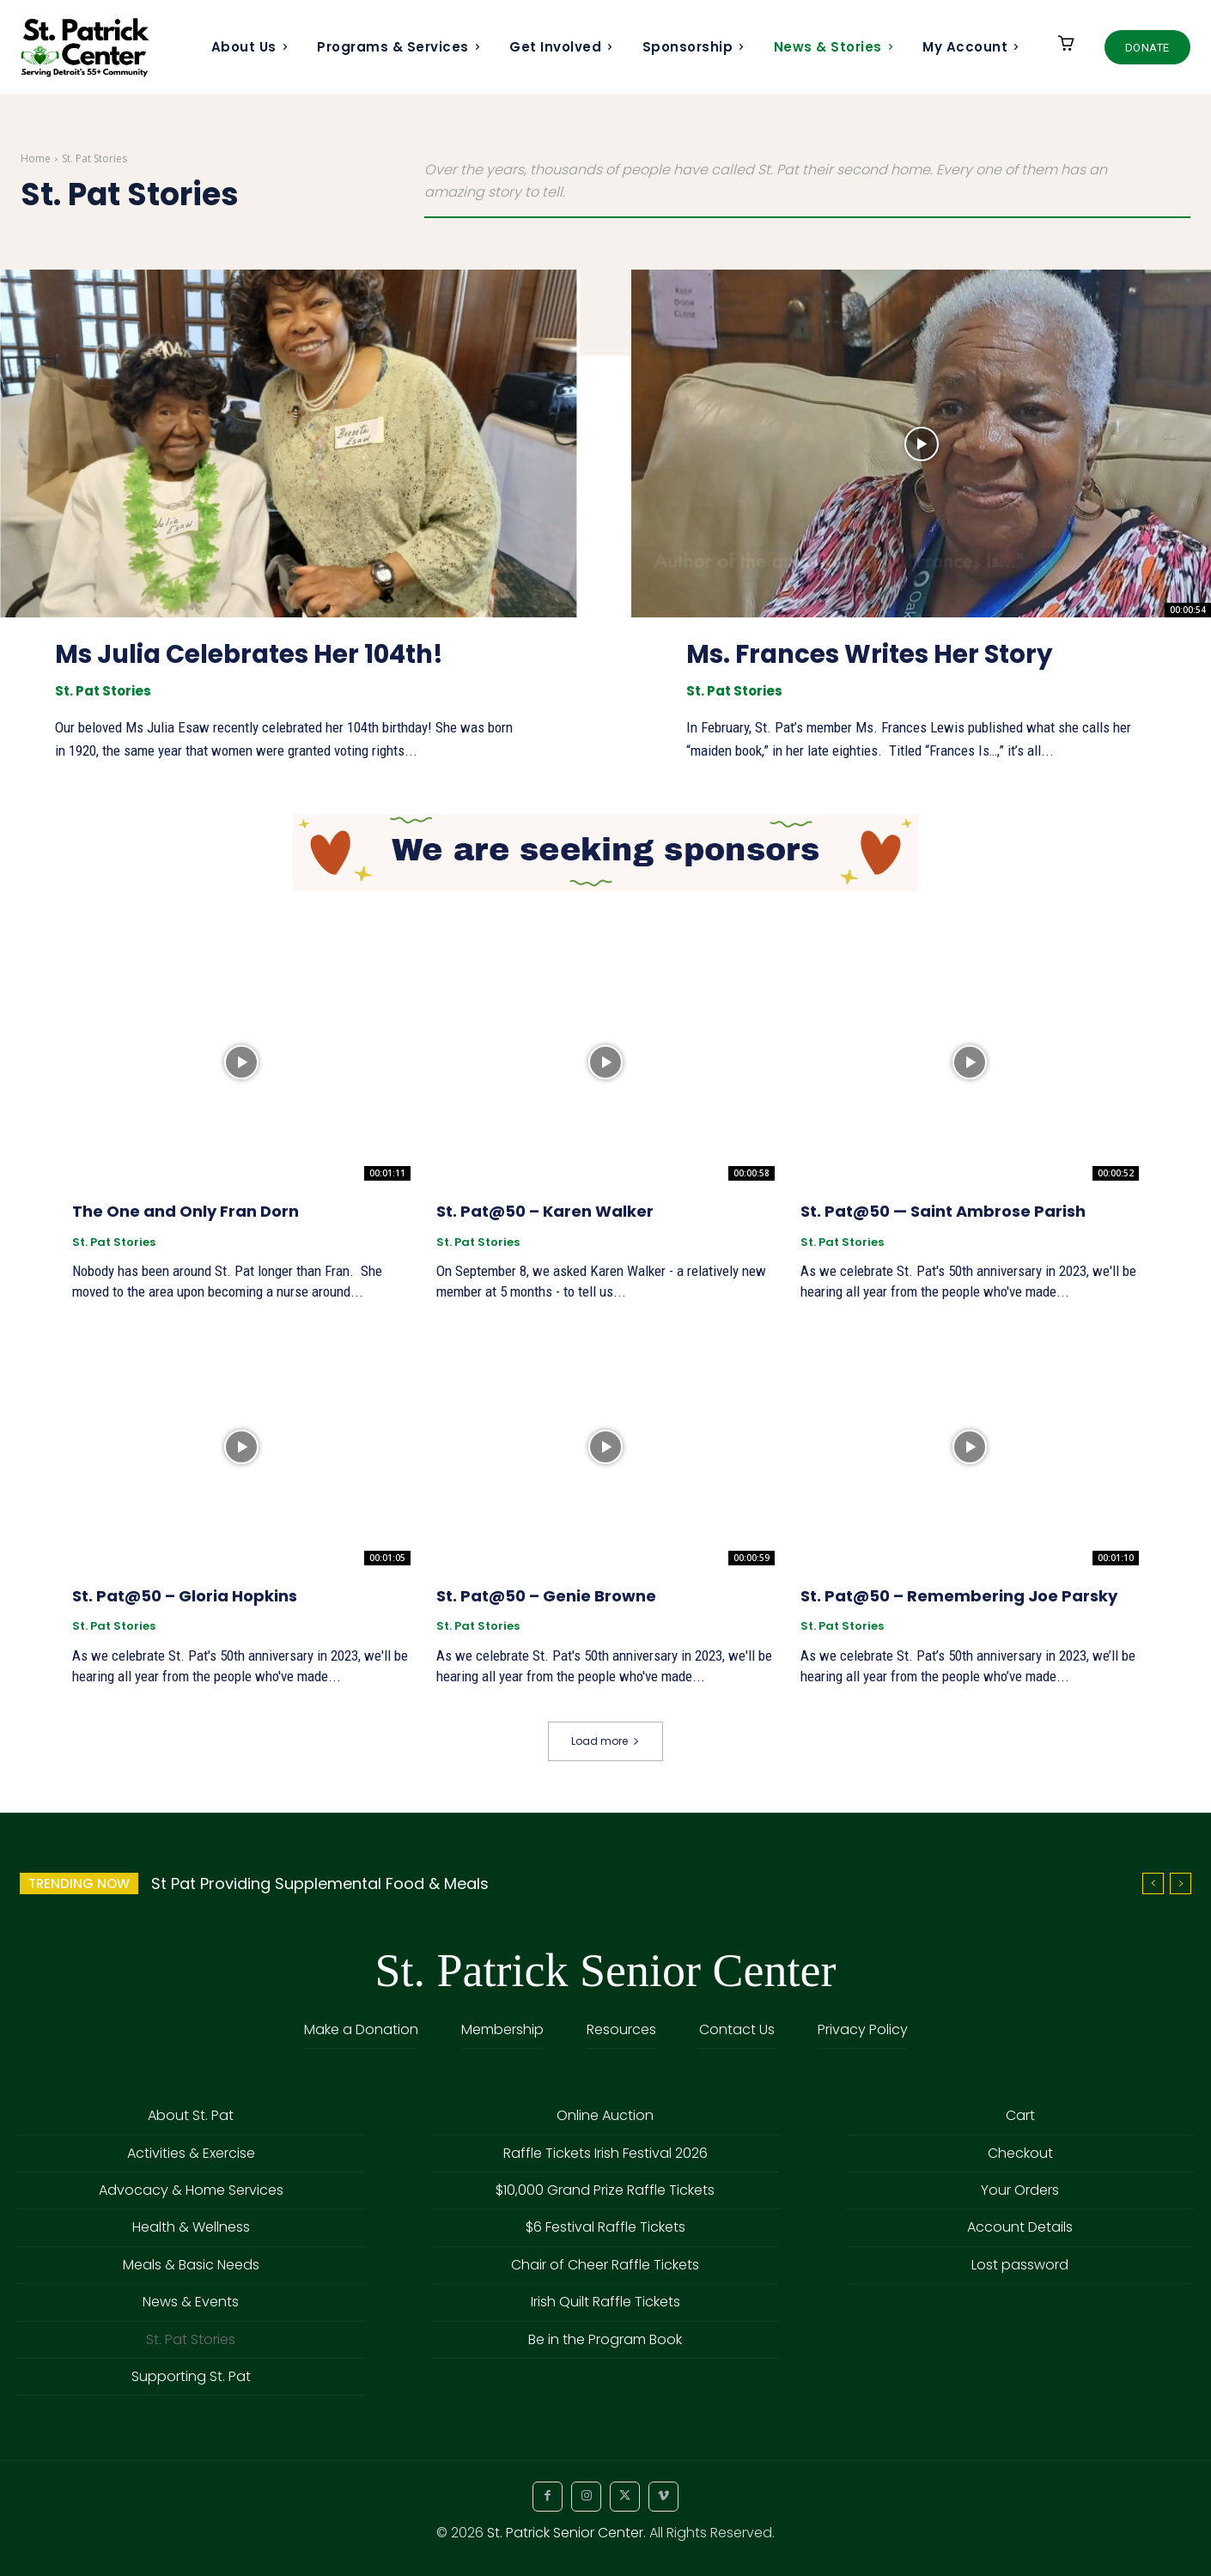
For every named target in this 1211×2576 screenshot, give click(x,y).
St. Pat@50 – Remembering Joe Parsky (958, 1596)
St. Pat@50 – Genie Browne (546, 1596)
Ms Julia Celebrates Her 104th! (255, 654)
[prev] (1153, 1883)
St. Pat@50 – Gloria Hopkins (184, 1596)
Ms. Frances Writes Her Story (874, 654)
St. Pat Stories (103, 691)
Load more (605, 1741)
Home (36, 158)
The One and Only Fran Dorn (185, 1211)
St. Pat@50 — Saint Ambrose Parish (943, 1211)
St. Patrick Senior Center (565, 2533)
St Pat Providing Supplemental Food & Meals (320, 1883)
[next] (1180, 1883)
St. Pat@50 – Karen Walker (545, 1211)
